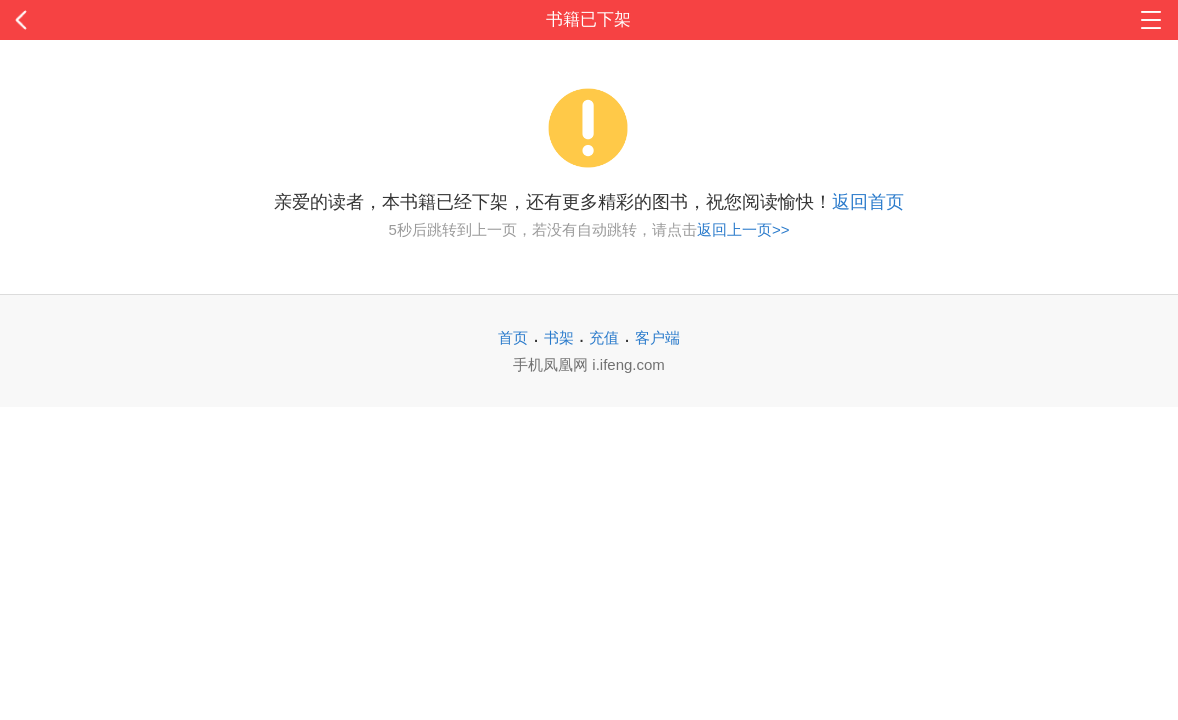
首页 (513, 337)
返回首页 (868, 202)
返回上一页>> (743, 229)
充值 (604, 337)
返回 (118, 20)
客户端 (657, 337)
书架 (559, 337)
